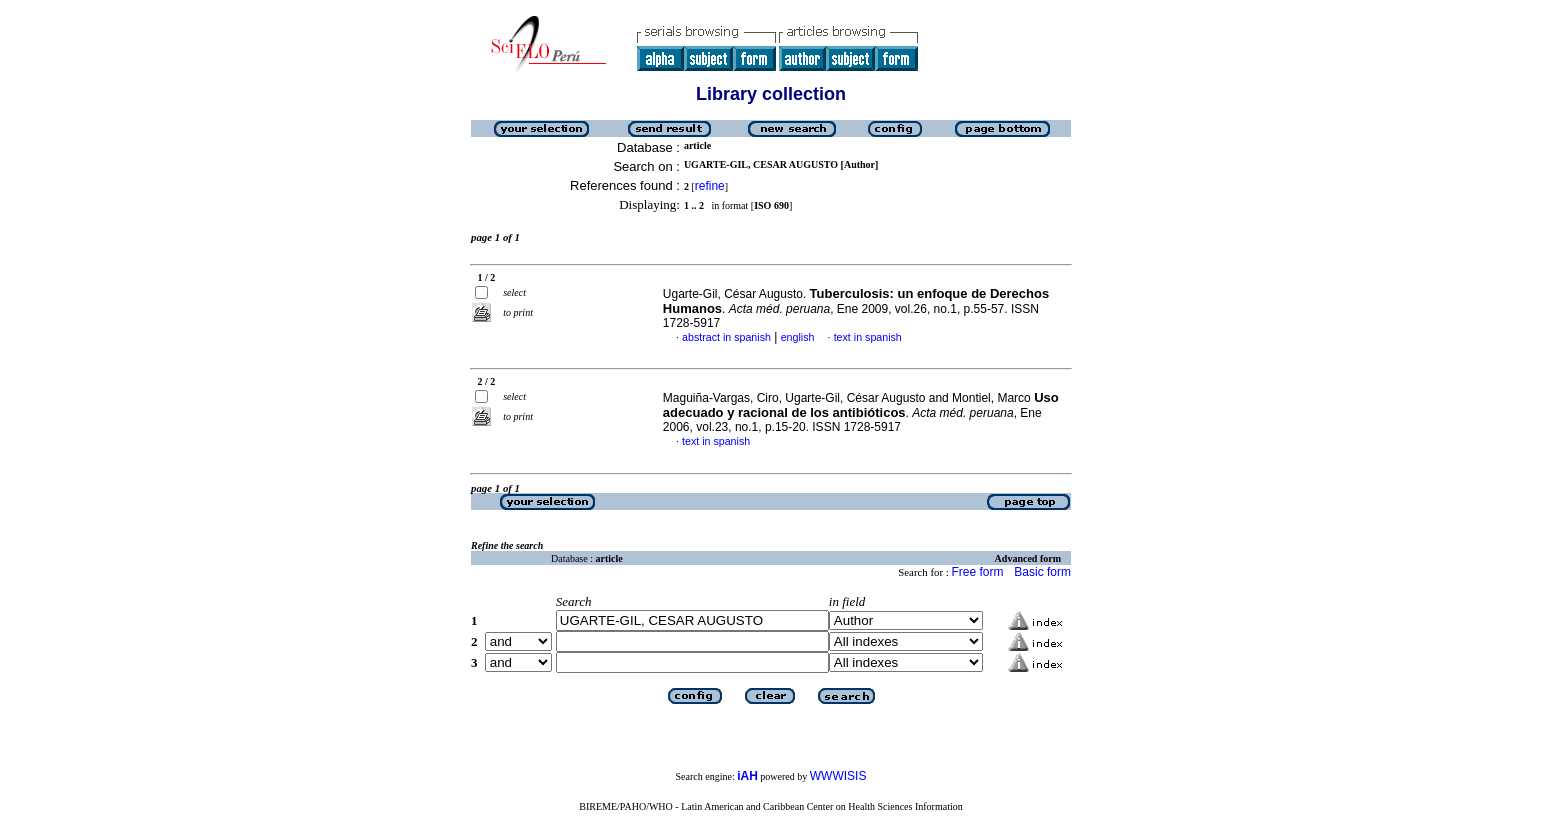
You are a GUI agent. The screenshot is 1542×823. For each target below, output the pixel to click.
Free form (977, 572)
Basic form (1042, 572)
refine (710, 186)
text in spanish (868, 337)
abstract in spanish (726, 337)
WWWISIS (838, 776)
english (798, 337)
